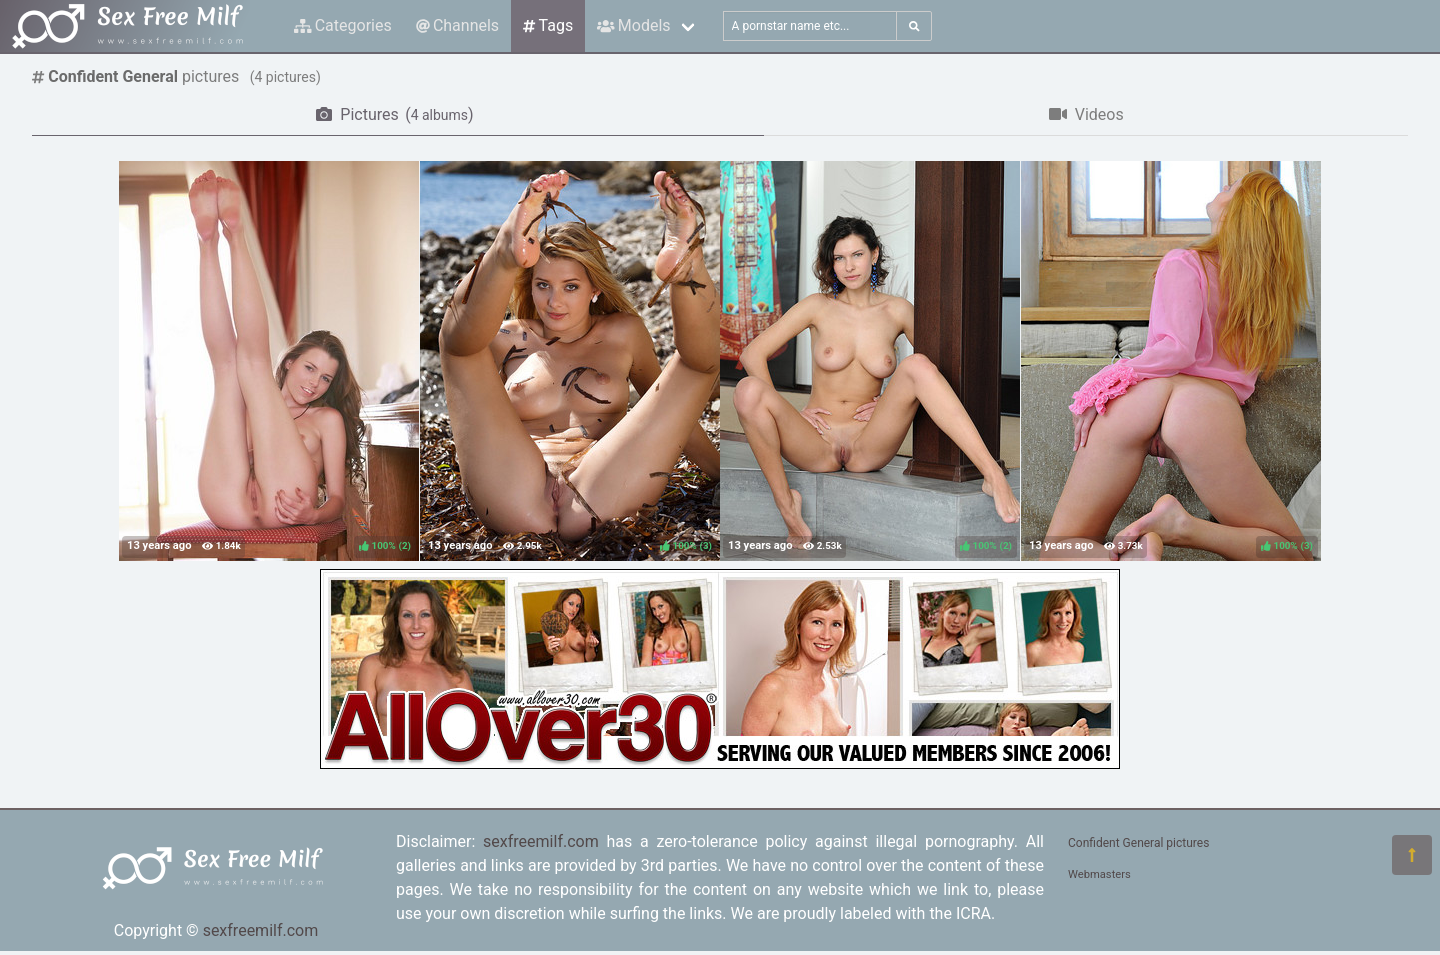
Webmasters (1099, 874)
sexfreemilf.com (261, 930)
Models (633, 25)
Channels (457, 25)
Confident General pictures (1138, 843)
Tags (548, 25)
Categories (343, 25)
